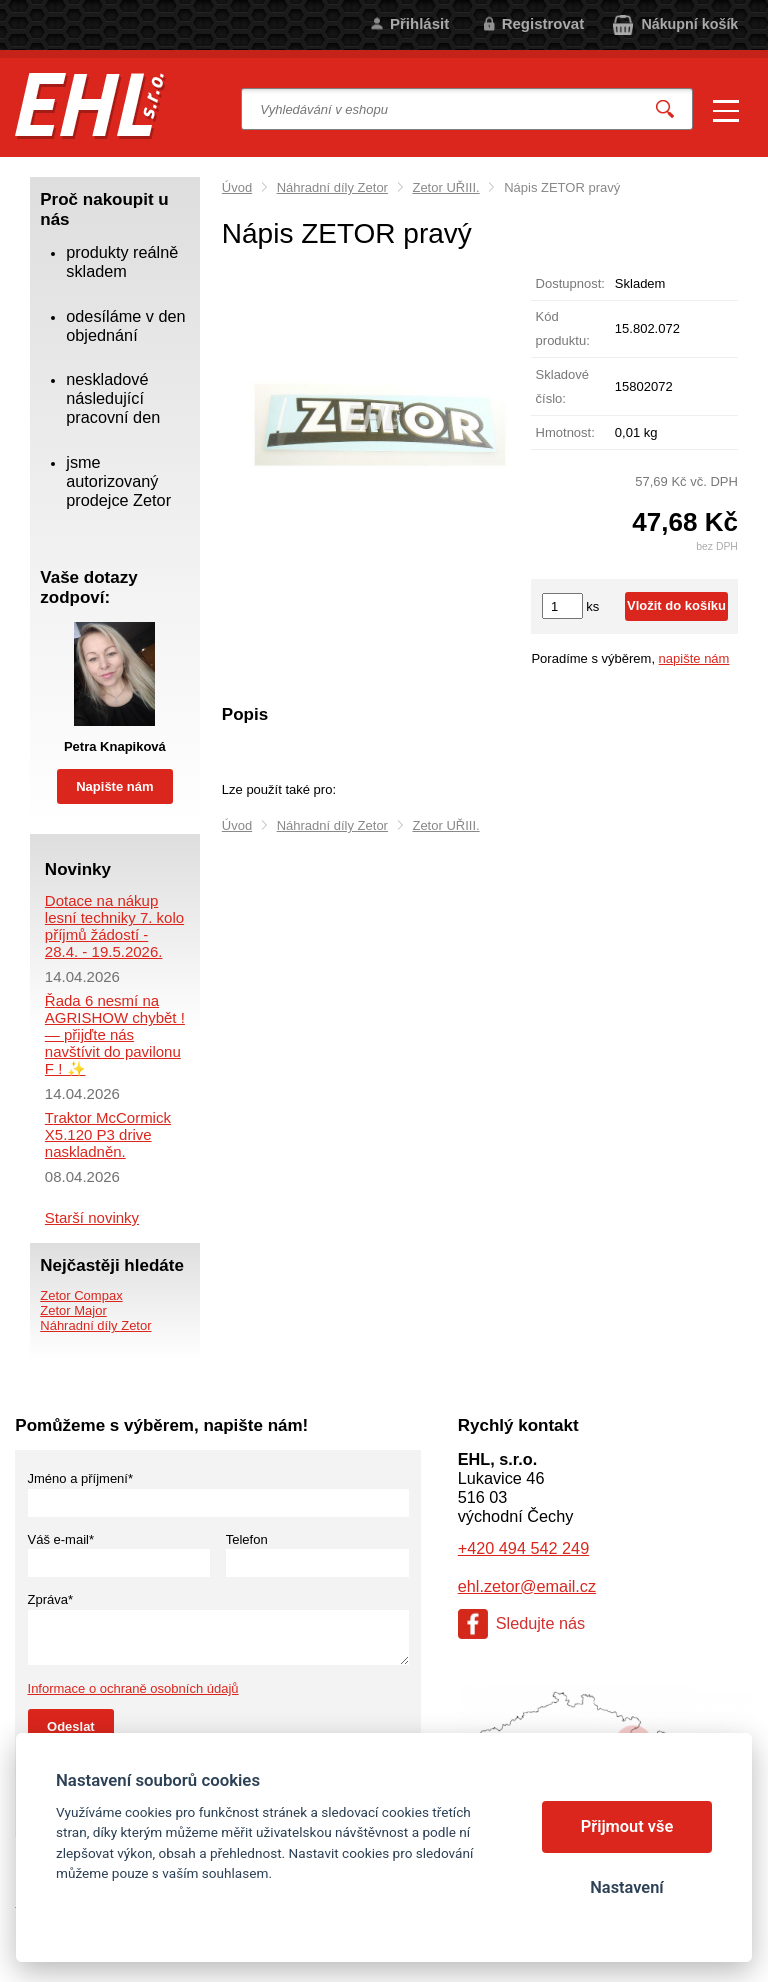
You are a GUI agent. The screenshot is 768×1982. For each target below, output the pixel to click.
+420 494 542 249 (523, 1548)
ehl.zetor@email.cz (527, 1586)
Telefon (247, 1539)
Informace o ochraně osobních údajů (133, 1688)
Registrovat (543, 23)
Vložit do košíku (676, 605)
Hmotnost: (565, 432)
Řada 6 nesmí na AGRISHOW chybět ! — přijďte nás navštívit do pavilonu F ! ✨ (115, 1034)
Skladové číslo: (562, 386)
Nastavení (626, 1887)
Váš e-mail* (61, 1539)
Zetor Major (73, 1310)
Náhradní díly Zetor (332, 187)
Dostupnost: (570, 283)
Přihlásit (419, 23)
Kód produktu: (563, 328)
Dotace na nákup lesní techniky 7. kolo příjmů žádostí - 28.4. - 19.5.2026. (114, 926)
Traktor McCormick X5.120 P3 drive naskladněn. (108, 1134)
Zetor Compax (81, 1295)
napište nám (694, 658)
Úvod (237, 187)
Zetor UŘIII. (445, 187)
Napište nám (114, 786)
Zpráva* (51, 1599)
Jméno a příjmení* (81, 1478)
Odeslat (71, 1726)
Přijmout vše (627, 1826)
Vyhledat (665, 109)
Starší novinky (92, 1217)
